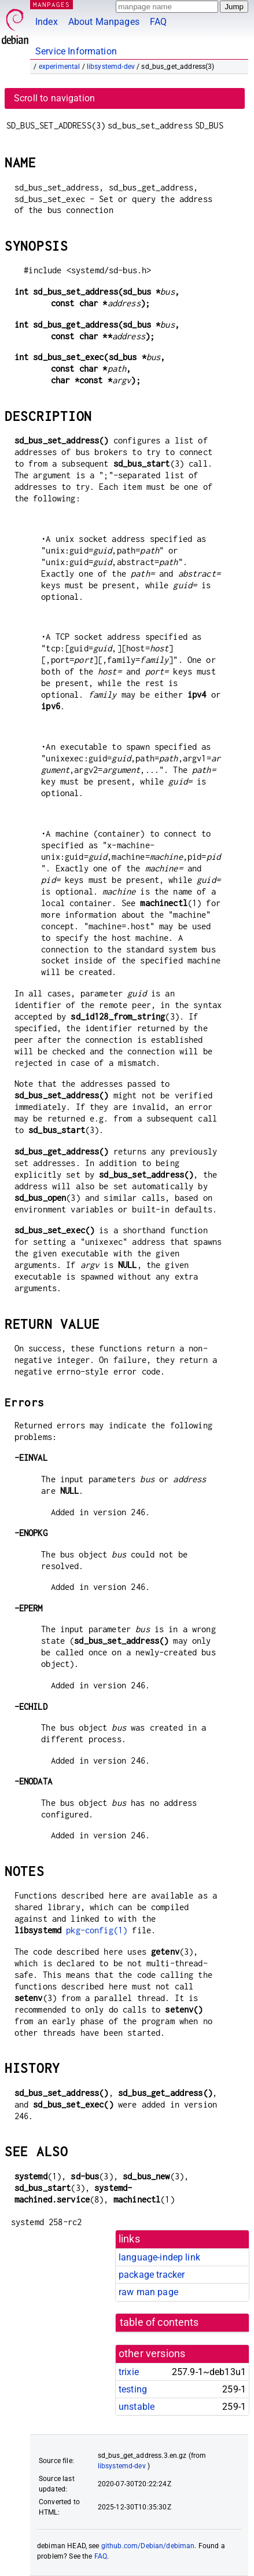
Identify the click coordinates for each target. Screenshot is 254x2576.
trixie (129, 2371)
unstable (136, 2406)
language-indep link (159, 2257)
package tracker (152, 2274)
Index (46, 21)
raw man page (148, 2291)
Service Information (76, 51)
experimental (59, 67)
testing (133, 2389)
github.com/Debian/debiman (148, 2546)
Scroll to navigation (54, 98)
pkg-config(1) (96, 1930)
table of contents (159, 2322)
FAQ (158, 21)
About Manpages (103, 21)
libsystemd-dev (111, 67)
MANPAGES (51, 4)
